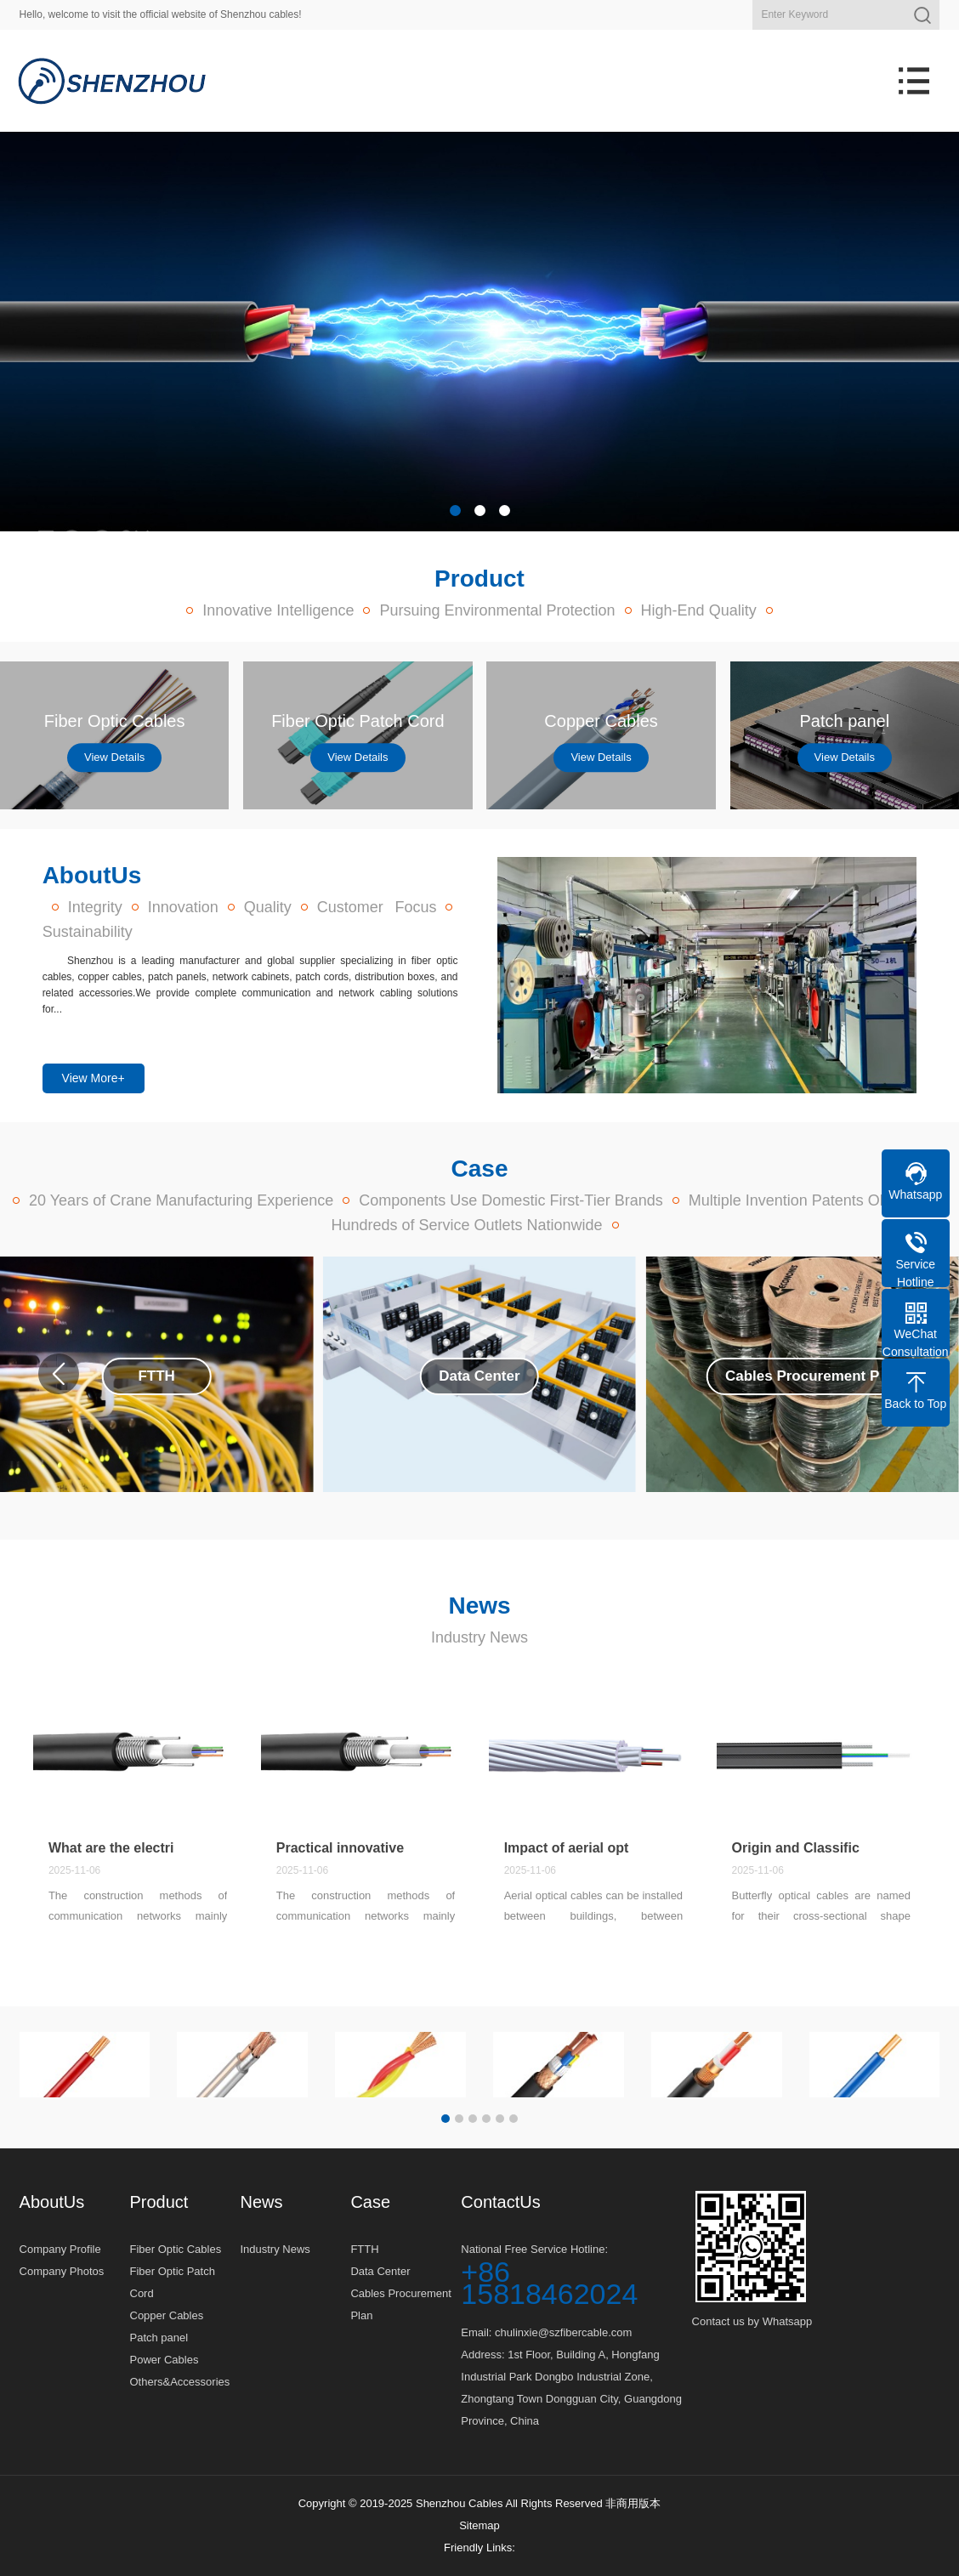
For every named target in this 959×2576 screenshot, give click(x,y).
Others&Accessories (180, 2381)
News (261, 2202)
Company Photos (62, 2271)
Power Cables (164, 2359)
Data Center (380, 2271)
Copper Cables (167, 2315)
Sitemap (479, 2525)
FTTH (364, 2249)
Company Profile (60, 2249)
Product (159, 2202)
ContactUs (500, 2202)
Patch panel (159, 2337)
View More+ (93, 1078)
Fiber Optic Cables (176, 2249)
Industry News (479, 1637)
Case (370, 2202)
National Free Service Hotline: (576, 2274)
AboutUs (52, 2202)
